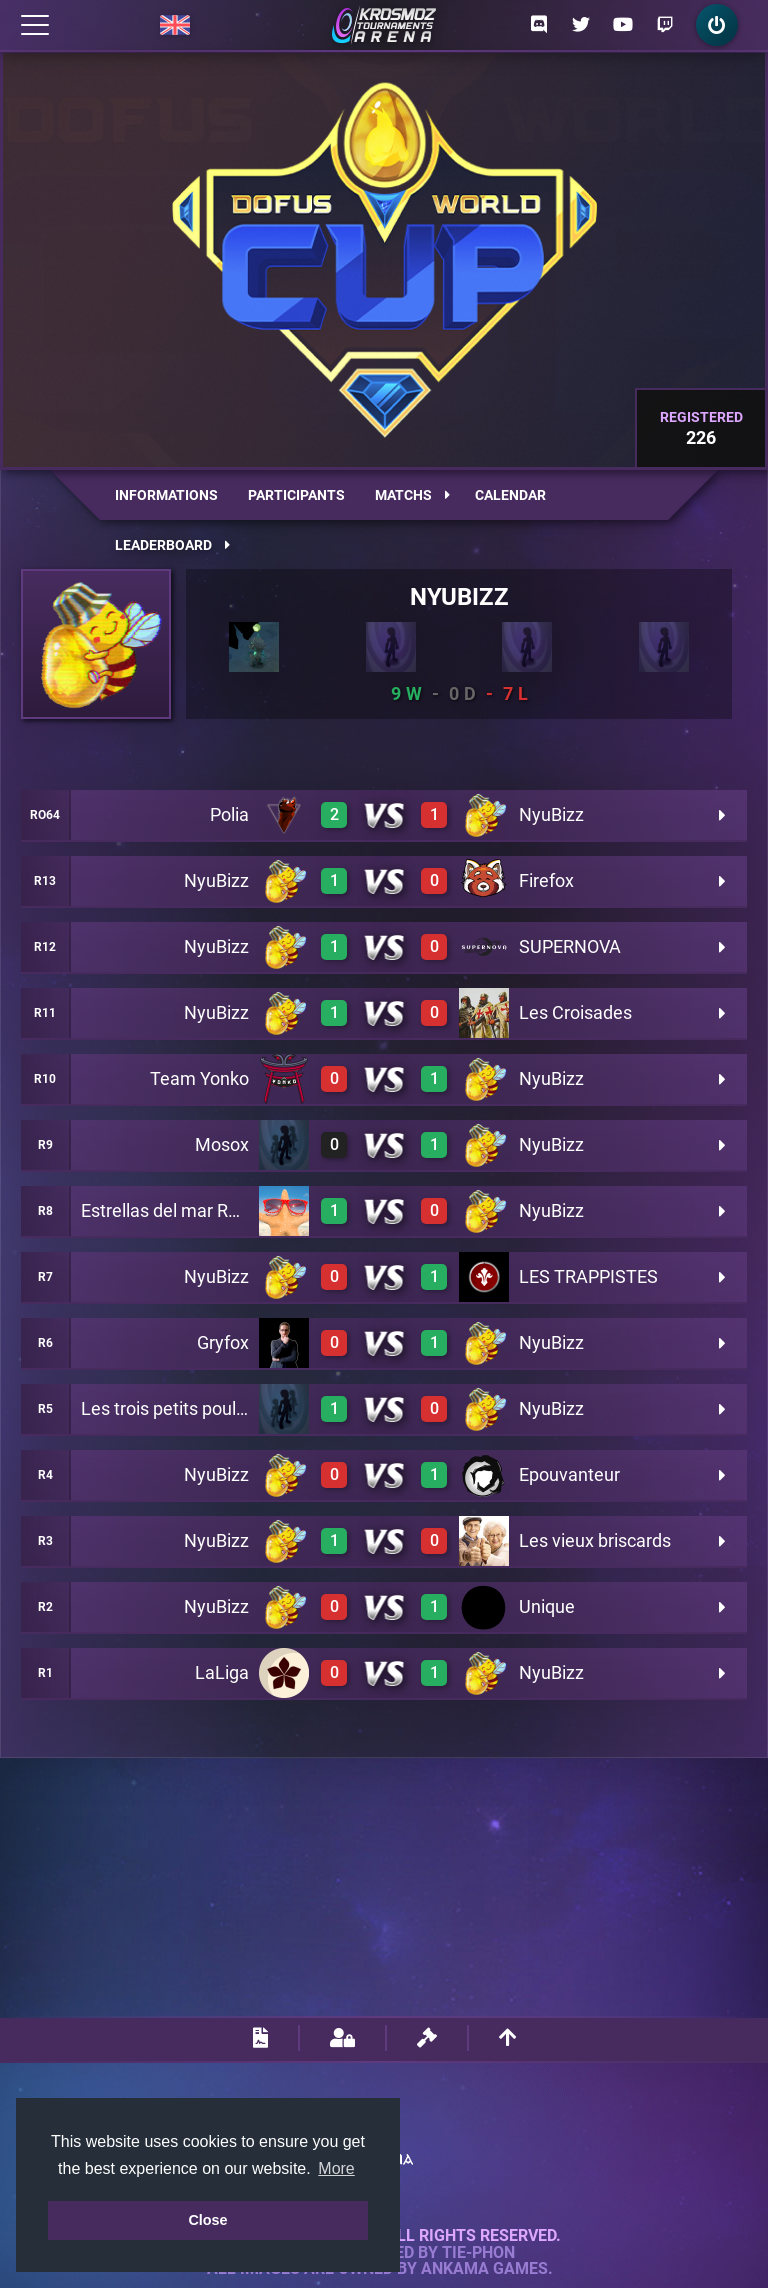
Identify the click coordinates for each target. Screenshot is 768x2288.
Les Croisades (575, 1012)
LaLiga (222, 1672)
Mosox (222, 1144)
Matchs (412, 495)
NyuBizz (459, 597)
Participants (296, 495)
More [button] (336, 2168)
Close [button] (207, 2220)
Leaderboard (172, 545)
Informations (166, 495)
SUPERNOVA (570, 946)
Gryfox (223, 1342)
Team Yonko (199, 1078)
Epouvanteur (569, 1474)
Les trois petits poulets (171, 1408)
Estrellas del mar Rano (169, 1210)
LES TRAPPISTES (588, 1276)
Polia (229, 814)
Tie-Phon (478, 2253)
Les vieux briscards (595, 1540)
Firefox (546, 880)
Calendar (510, 495)
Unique (547, 1606)
